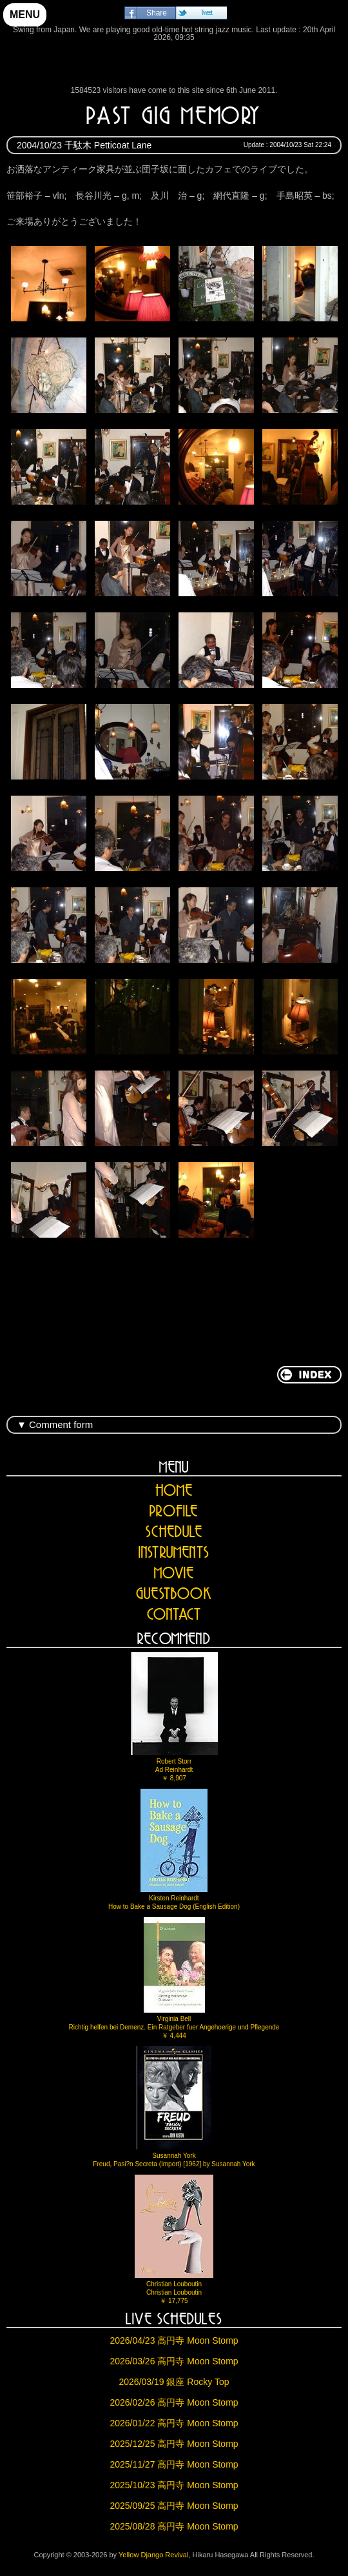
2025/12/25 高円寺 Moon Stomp (174, 2444)
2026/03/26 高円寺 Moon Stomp (174, 2361)
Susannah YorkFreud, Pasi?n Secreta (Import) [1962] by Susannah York (174, 2107)
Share (156, 12)
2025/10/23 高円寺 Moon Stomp (174, 2485)
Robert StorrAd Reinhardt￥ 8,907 (174, 1717)
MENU (25, 14)
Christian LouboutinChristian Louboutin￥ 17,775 (174, 2239)
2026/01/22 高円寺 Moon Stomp (174, 2423)
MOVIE (174, 1573)
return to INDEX (309, 1375)
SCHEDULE (174, 1531)
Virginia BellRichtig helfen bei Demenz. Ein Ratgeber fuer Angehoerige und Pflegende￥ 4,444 (174, 1978)
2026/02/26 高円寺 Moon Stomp (174, 2402)
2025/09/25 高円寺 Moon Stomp (174, 2506)
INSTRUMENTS (174, 1552)
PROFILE (174, 1511)
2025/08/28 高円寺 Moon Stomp (174, 2526)
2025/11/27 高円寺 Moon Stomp (174, 2464)
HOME (174, 1490)
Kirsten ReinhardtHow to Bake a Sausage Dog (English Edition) (174, 1849)
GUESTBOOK (174, 1593)
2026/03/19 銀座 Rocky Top (174, 2382)
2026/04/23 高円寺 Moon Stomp (174, 2340)
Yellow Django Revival (174, 67)
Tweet (205, 12)
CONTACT (174, 1614)
